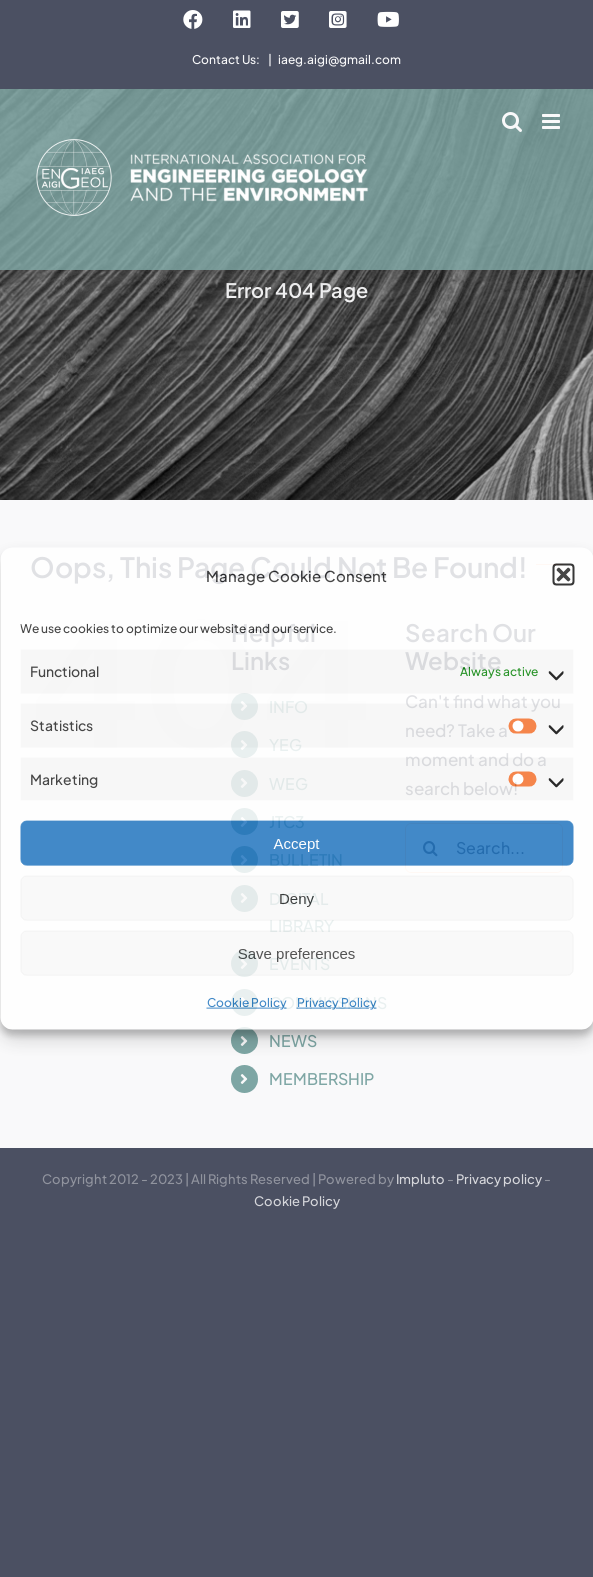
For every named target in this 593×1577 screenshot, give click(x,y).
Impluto (420, 1179)
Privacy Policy (337, 1002)
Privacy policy (499, 1179)
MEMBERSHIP (321, 1078)
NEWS (293, 1040)
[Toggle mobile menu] (552, 121)
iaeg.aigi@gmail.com (339, 59)
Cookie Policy (247, 1002)
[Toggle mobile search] (512, 121)
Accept (297, 843)
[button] (563, 575)
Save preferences (297, 953)
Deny (296, 898)
